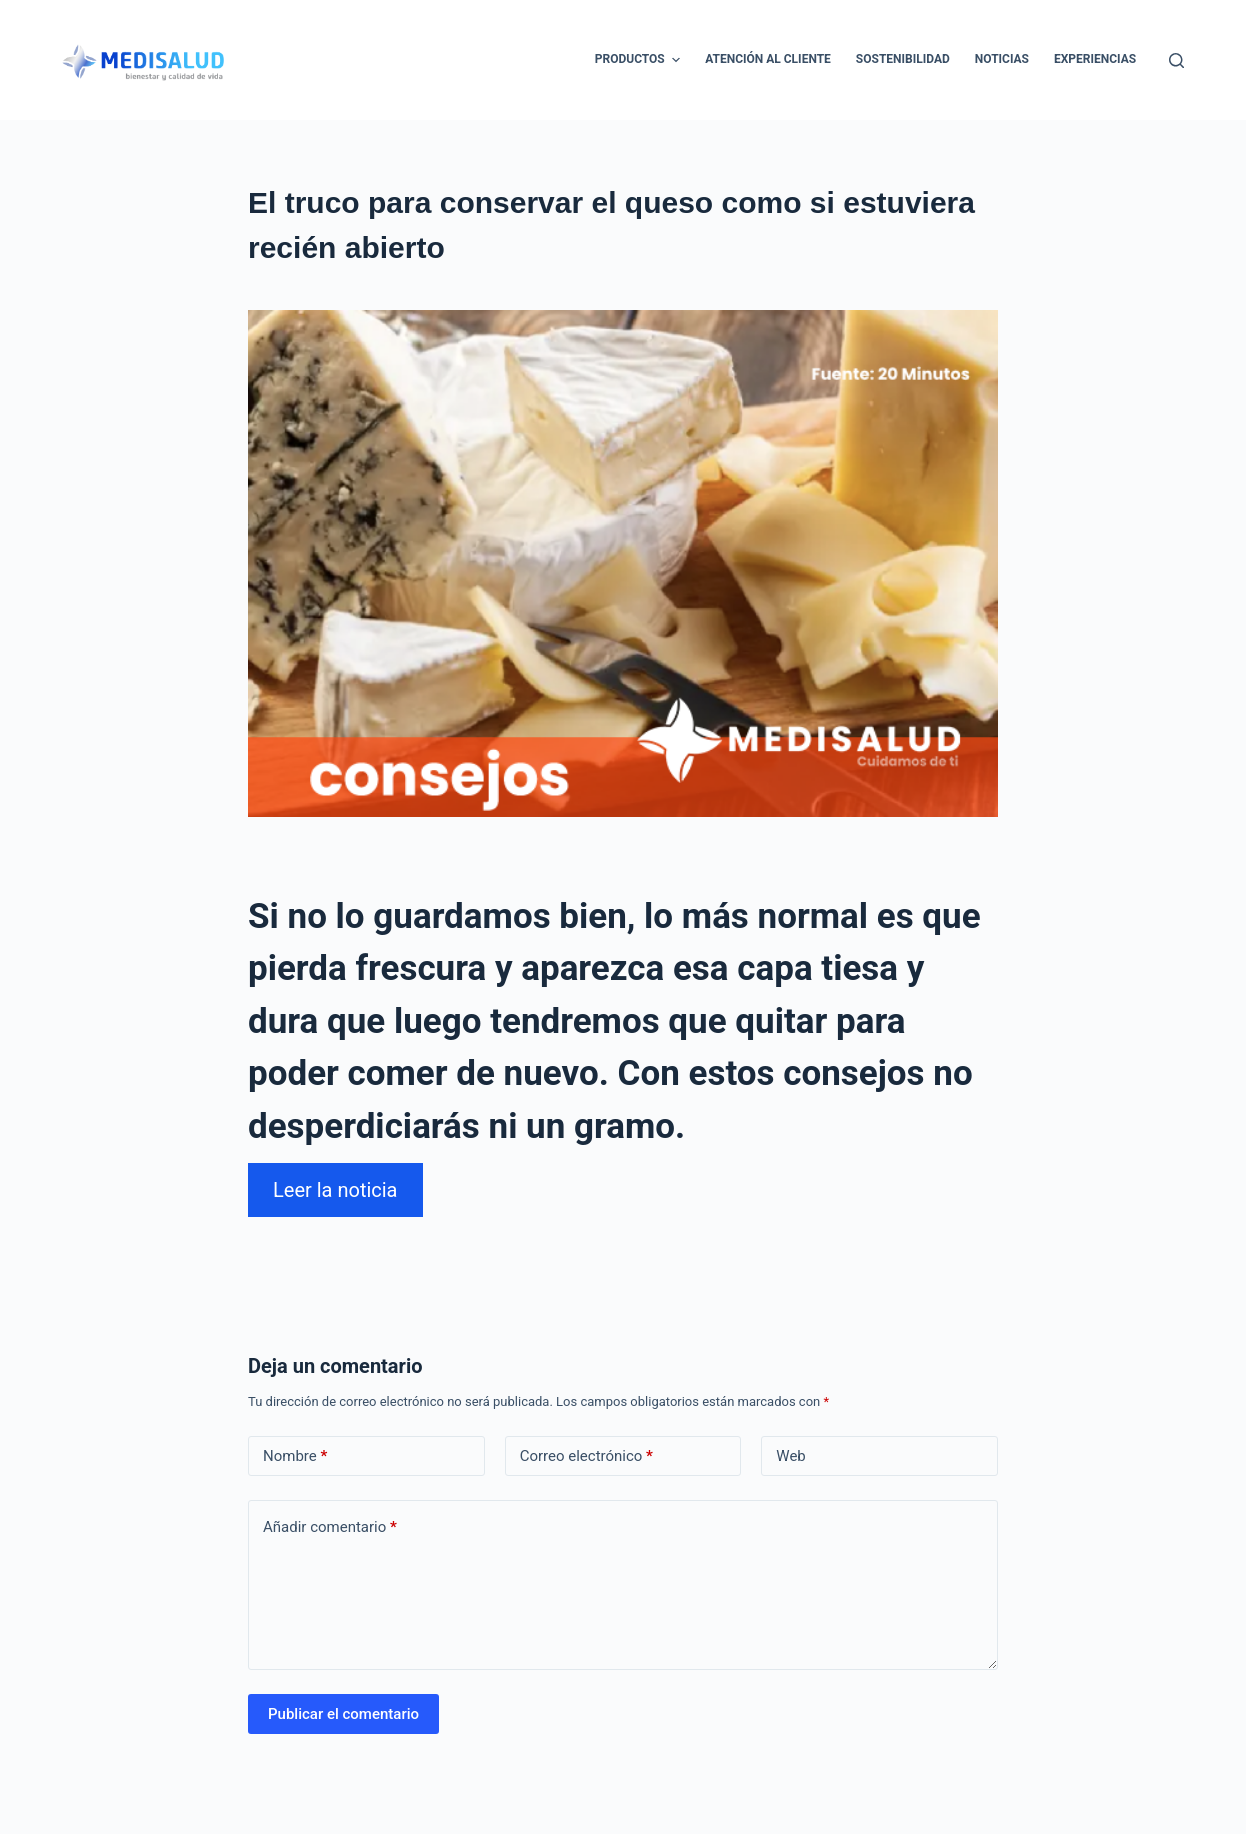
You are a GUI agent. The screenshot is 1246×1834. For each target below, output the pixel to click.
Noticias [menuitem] (1002, 59)
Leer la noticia (335, 1190)
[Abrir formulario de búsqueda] (1176, 60)
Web (790, 1456)
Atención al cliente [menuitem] (768, 59)
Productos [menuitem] (640, 60)
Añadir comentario (330, 1527)
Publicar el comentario (343, 1714)
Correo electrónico (586, 1456)
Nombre (295, 1456)
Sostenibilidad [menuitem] (903, 59)
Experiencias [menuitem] (1095, 59)
